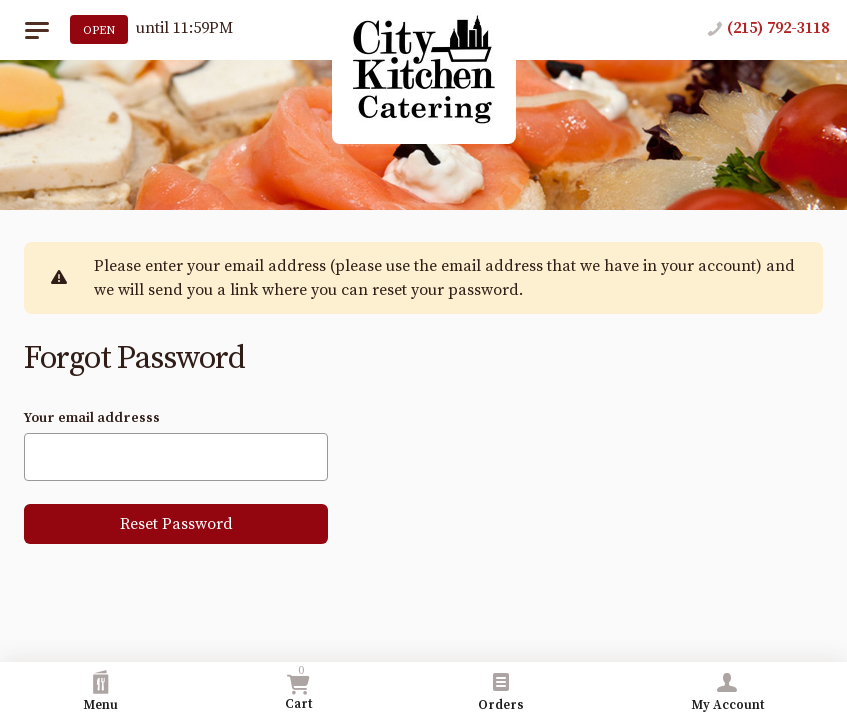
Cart (298, 688)
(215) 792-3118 (778, 28)
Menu (100, 691)
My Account (727, 691)
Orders (501, 691)
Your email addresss (92, 418)
